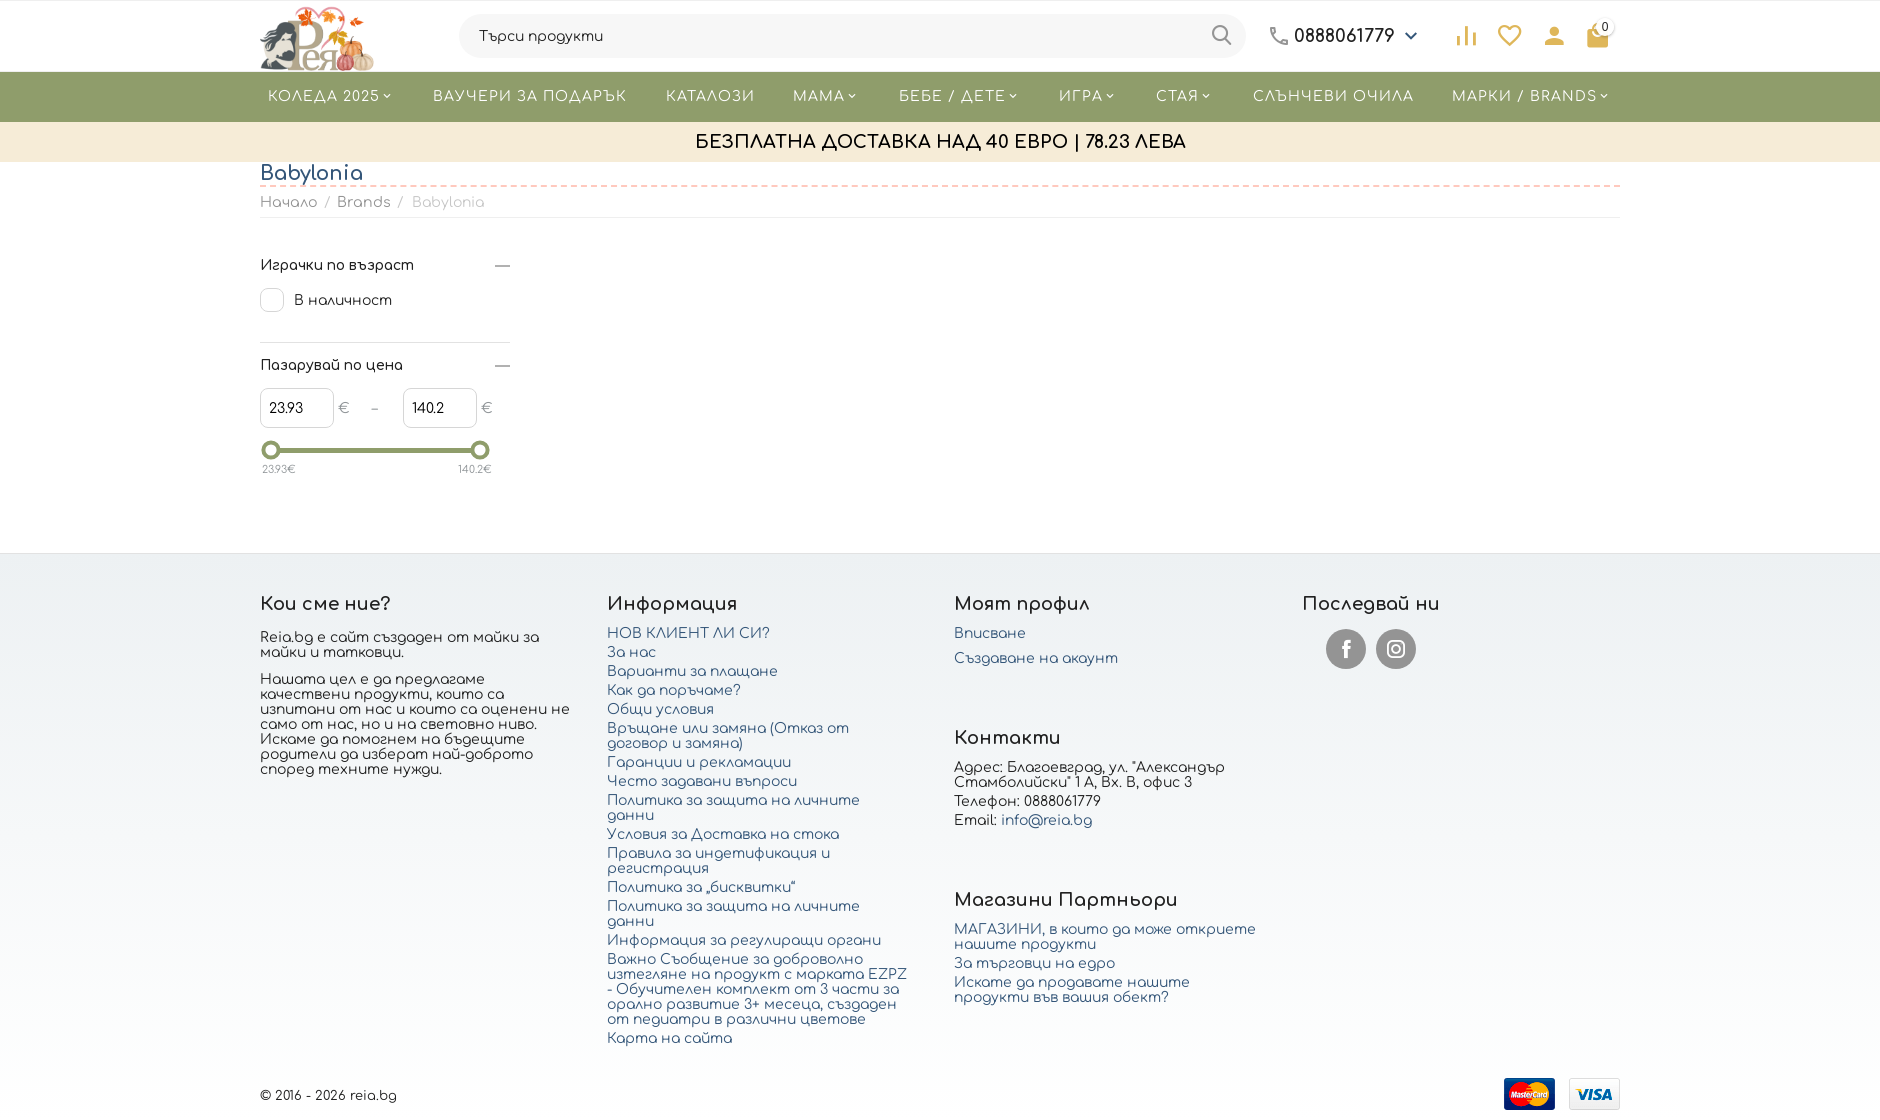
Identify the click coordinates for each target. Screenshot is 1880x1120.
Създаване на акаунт (1036, 658)
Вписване (990, 633)
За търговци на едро (1034, 963)
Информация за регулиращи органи (744, 940)
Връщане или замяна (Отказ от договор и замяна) (728, 736)
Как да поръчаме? (674, 690)
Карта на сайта (669, 1038)
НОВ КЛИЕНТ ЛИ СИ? (688, 633)
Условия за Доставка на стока (723, 834)
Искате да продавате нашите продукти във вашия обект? (1072, 990)
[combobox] (852, 36)
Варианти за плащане (692, 671)
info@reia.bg (1046, 820)
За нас (631, 652)
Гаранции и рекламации (699, 762)
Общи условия (660, 709)
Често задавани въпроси (702, 781)
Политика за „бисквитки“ (701, 887)
